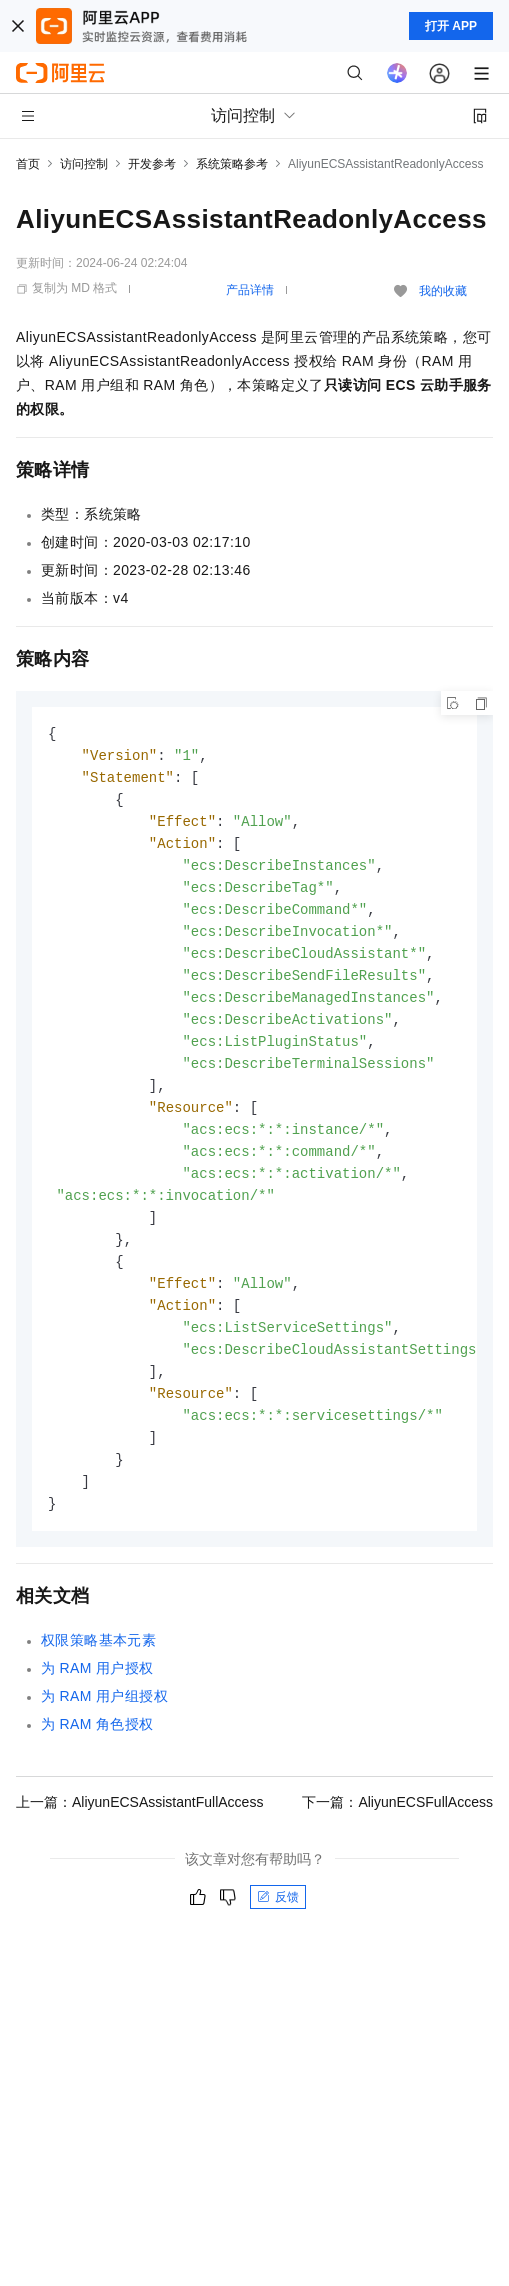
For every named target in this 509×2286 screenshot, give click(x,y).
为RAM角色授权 (97, 1760)
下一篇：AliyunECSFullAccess (397, 1838)
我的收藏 (443, 291)
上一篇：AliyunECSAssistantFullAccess (139, 1838)
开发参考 (152, 164)
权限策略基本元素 (98, 1676)
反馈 (278, 1933)
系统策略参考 (232, 164)
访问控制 (84, 164)
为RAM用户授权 (97, 1704)
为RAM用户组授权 (104, 1732)
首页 (28, 164)
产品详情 (250, 290)
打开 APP (451, 26)
